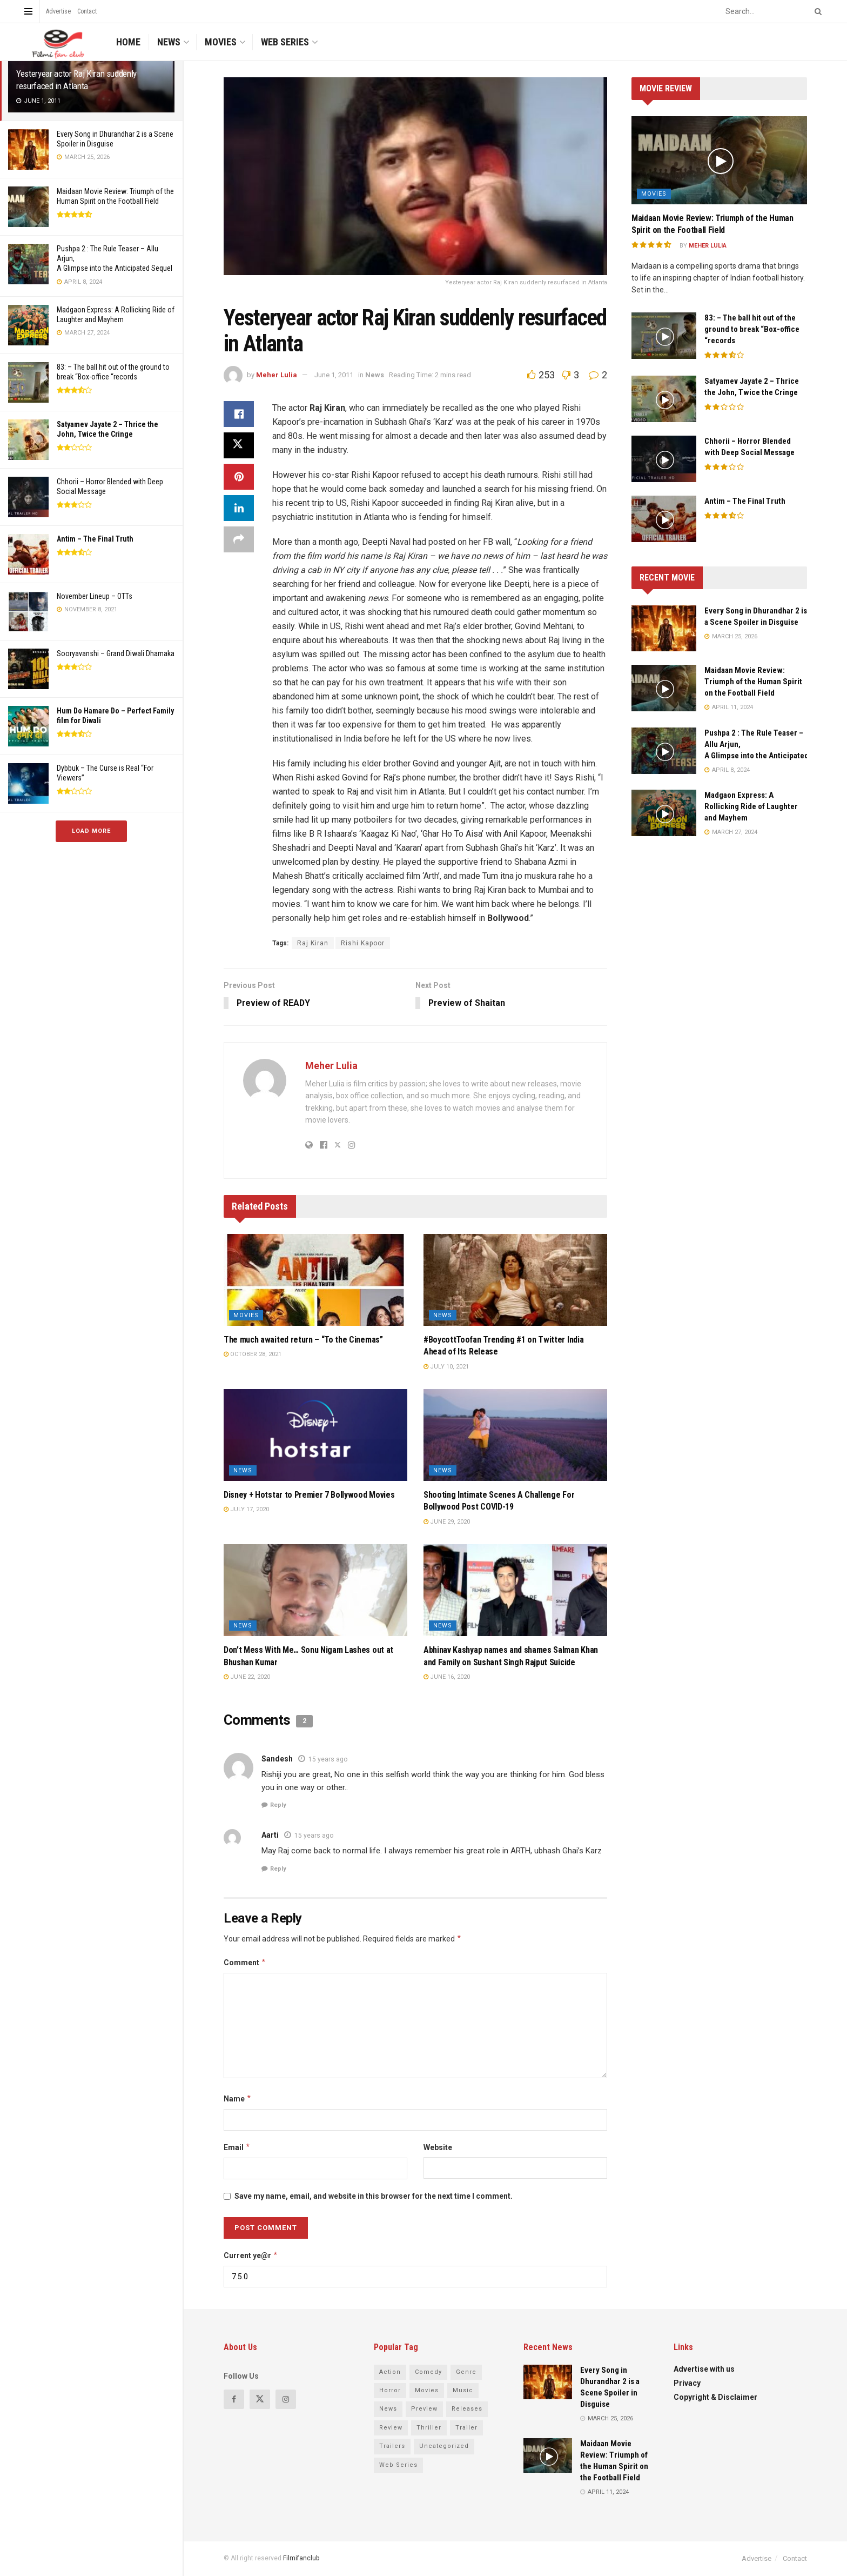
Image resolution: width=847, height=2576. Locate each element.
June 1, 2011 (333, 375)
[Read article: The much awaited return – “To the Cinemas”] (315, 1280)
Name (238, 2099)
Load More (91, 831)
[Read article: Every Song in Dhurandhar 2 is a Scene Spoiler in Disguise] (663, 628)
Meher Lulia (276, 375)
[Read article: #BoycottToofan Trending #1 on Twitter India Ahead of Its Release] (515, 1280)
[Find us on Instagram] (285, 2399)
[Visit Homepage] (56, 41)
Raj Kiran (312, 943)
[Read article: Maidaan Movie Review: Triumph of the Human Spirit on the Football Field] (719, 160)
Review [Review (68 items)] (390, 2427)
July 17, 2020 (246, 1509)
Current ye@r (251, 2255)
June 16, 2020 (447, 1676)
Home (128, 42)
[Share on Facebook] (239, 414)
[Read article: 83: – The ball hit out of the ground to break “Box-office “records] (663, 335)
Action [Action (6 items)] (390, 2371)
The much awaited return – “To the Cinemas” (303, 1339)
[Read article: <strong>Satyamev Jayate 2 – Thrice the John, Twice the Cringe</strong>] (663, 399)
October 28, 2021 (252, 1354)
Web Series (285, 42)
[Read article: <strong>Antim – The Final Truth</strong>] (663, 519)
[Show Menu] (28, 11)
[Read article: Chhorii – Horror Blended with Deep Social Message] (663, 459)
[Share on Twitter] (239, 445)
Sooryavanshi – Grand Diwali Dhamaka (115, 653)
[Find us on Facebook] (234, 2399)
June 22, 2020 (247, 1676)
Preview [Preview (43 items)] (424, 2409)
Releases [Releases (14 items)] (467, 2409)
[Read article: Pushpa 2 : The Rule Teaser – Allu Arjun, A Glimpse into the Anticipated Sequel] (663, 751)
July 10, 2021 (446, 1366)
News (168, 42)
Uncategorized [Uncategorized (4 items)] (444, 2446)
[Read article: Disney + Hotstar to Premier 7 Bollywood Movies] (315, 1435)
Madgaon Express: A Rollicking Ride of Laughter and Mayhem (751, 806)
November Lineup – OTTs (94, 596)
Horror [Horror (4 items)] (390, 2390)
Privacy (687, 2383)
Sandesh (277, 1758)
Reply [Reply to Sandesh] (278, 1805)
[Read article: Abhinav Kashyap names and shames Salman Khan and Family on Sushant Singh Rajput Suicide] (515, 1591)
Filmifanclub (301, 2558)
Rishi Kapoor (363, 943)
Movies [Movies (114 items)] (427, 2390)
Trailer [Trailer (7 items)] (466, 2427)
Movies (221, 42)
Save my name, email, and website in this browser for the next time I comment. (373, 2196)
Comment (245, 1962)
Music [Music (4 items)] (463, 2390)
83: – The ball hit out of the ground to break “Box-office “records (751, 329)
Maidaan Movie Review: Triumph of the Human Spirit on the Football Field (753, 681)
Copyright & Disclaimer (715, 2397)
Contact (87, 11)
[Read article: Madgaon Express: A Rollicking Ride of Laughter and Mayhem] (663, 813)
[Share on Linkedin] (239, 508)
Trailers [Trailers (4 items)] (392, 2446)
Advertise (58, 11)
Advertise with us (704, 2369)
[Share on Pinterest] (239, 477)
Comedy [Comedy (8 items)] (428, 2371)
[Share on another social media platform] (239, 539)
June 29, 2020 (447, 1521)
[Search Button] (816, 11)
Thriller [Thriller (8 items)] (428, 2427)
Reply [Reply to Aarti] (278, 1868)
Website (438, 2148)
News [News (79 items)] (388, 2409)
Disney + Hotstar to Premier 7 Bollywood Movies (309, 1495)
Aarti (270, 1835)
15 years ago (327, 1759)
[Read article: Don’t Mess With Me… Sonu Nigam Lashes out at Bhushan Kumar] (315, 1591)
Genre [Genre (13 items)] (466, 2371)
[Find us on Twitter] (260, 2399)
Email (237, 2148)
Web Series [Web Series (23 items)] (398, 2464)
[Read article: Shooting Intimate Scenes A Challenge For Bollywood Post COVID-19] (515, 1435)
